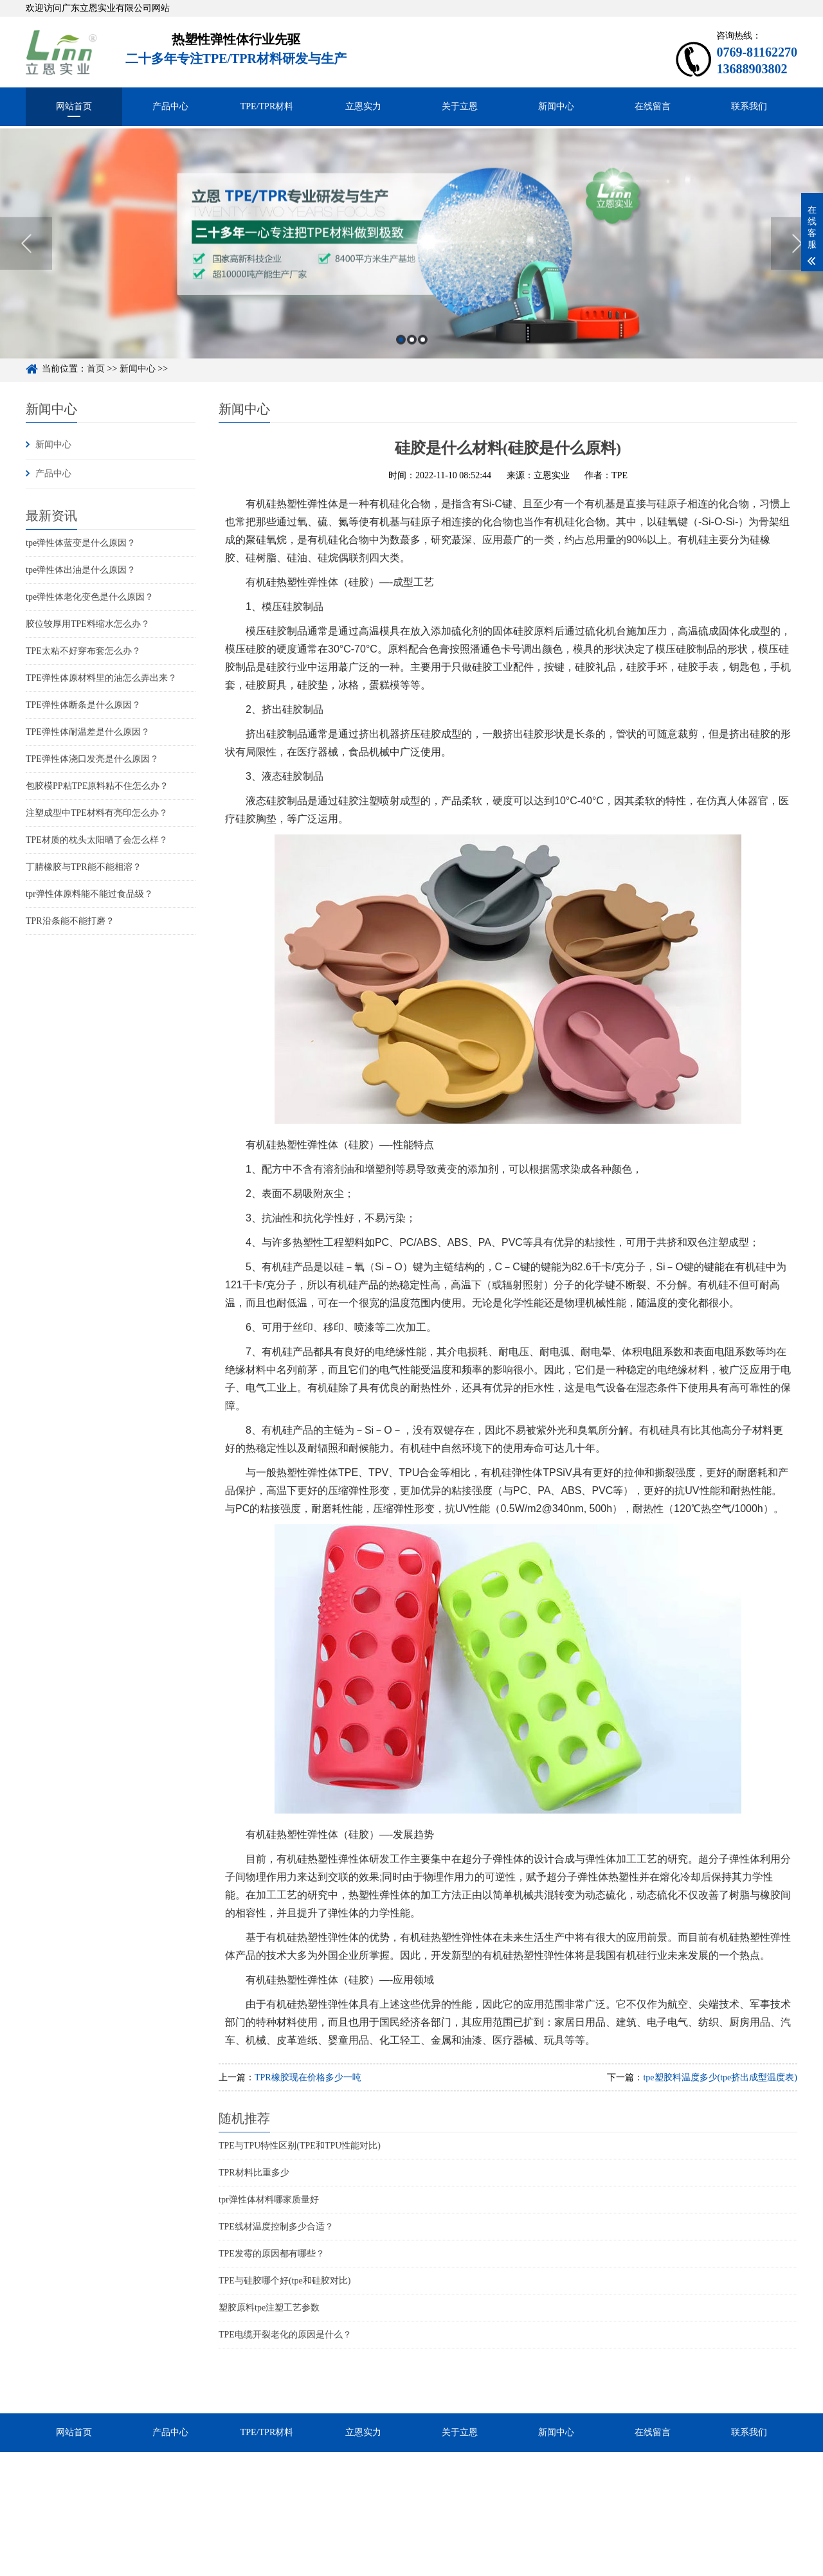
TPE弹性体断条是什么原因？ (83, 705)
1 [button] (401, 354)
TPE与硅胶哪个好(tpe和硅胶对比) (284, 2280)
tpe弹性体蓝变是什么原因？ (81, 543)
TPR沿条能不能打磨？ (70, 921)
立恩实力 (363, 106)
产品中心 (170, 106)
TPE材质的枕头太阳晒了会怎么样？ (97, 840)
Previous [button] (26, 258)
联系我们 (749, 106)
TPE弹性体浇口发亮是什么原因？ (92, 759)
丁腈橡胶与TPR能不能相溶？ (83, 867)
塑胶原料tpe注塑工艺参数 (269, 2307)
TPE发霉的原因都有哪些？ (272, 2253)
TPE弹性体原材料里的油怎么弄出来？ (101, 678)
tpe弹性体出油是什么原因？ (81, 570)
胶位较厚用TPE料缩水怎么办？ (88, 624)
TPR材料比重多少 (254, 2172)
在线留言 (653, 106)
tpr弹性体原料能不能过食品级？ (89, 894)
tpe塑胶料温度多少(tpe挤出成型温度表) (720, 2077)
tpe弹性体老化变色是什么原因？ (90, 597)
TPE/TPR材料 (266, 106)
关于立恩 (460, 106)
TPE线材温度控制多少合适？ (276, 2226)
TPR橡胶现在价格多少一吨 (308, 2077)
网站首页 (74, 106)
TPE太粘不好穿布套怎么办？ (83, 651)
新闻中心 (556, 106)
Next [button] (797, 258)
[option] (411, 258)
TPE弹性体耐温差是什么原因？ (88, 732)
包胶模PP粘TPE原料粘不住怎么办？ (97, 786)
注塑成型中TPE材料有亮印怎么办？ (97, 813)
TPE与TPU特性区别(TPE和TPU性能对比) (300, 2145)
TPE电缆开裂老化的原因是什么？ (285, 2334)
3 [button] (423, 354)
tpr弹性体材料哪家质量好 (269, 2199)
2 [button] (412, 354)
